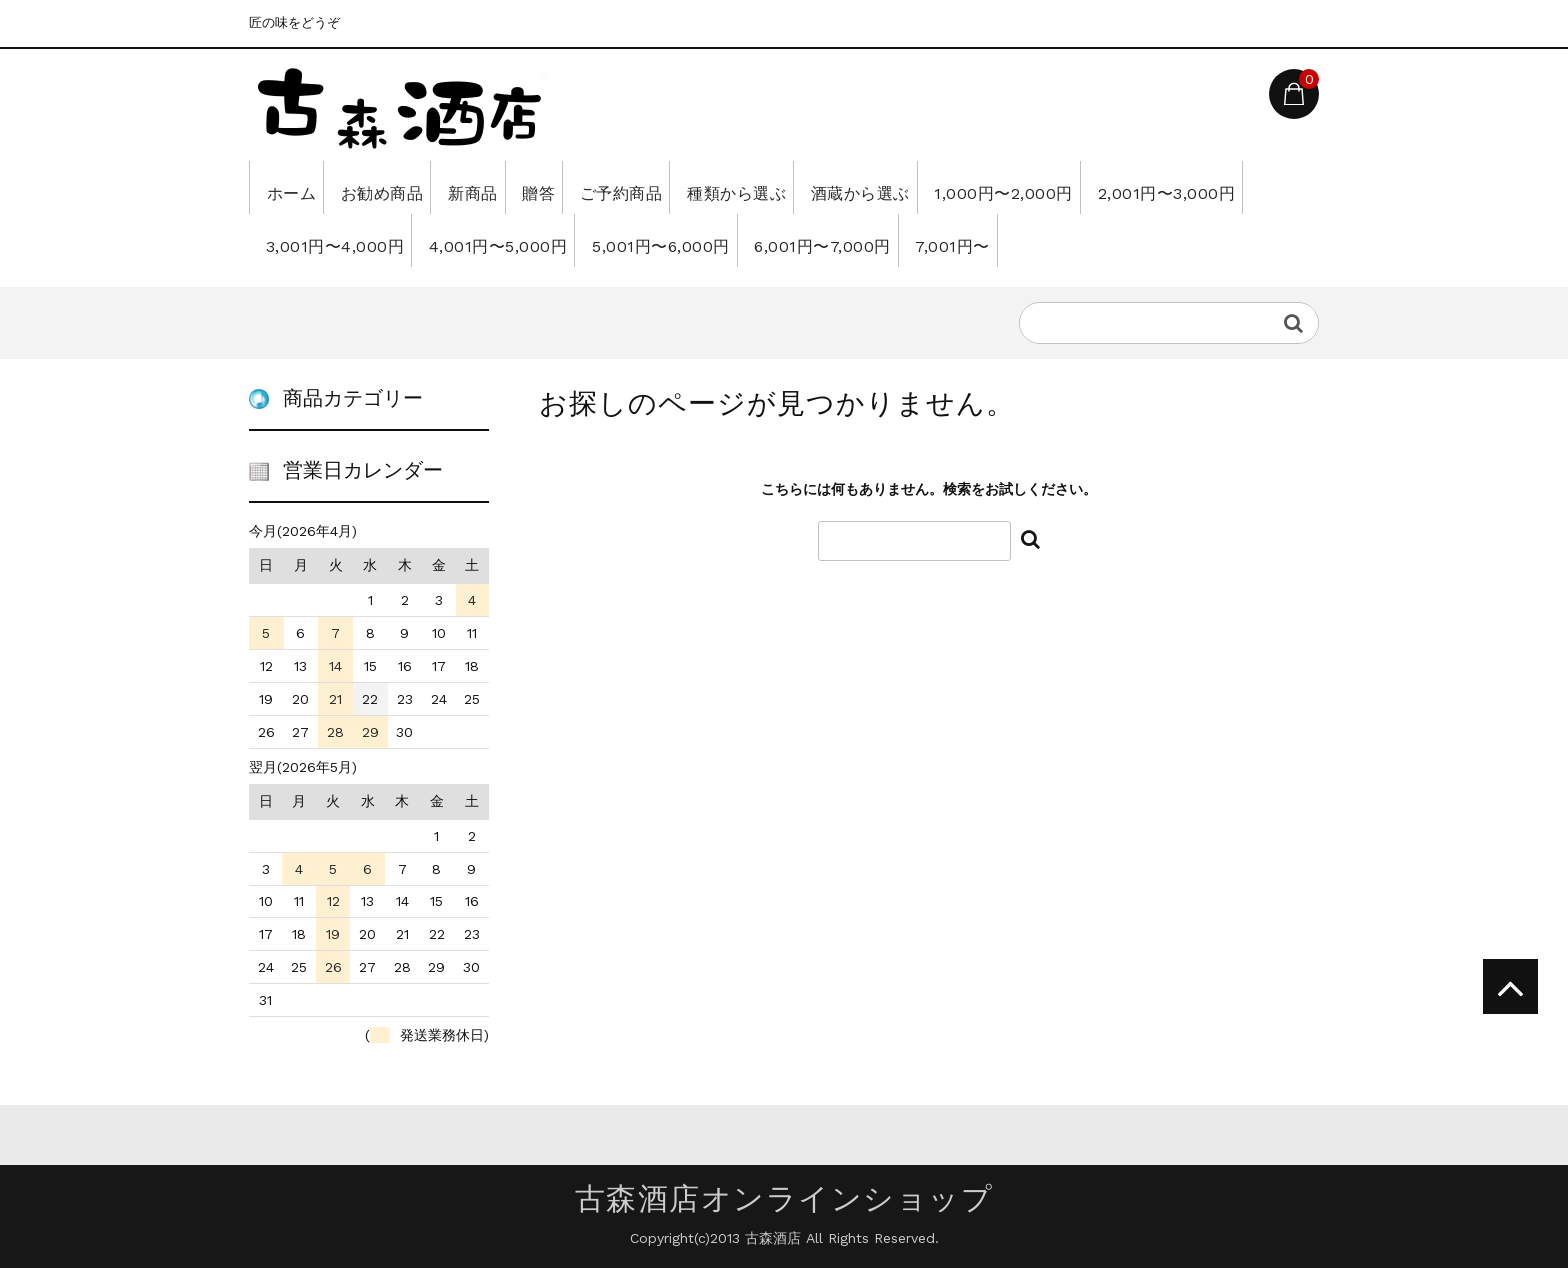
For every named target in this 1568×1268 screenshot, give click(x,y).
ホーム (297, 187)
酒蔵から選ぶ (1004, 187)
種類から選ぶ (856, 187)
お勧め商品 (411, 187)
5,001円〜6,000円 (900, 240)
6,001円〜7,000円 (1085, 240)
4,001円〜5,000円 (714, 240)
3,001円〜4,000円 (527, 240)
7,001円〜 (1237, 240)
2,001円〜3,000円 (341, 240)
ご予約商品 (717, 187)
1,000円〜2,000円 (1172, 187)
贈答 (611, 187)
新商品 (524, 187)
